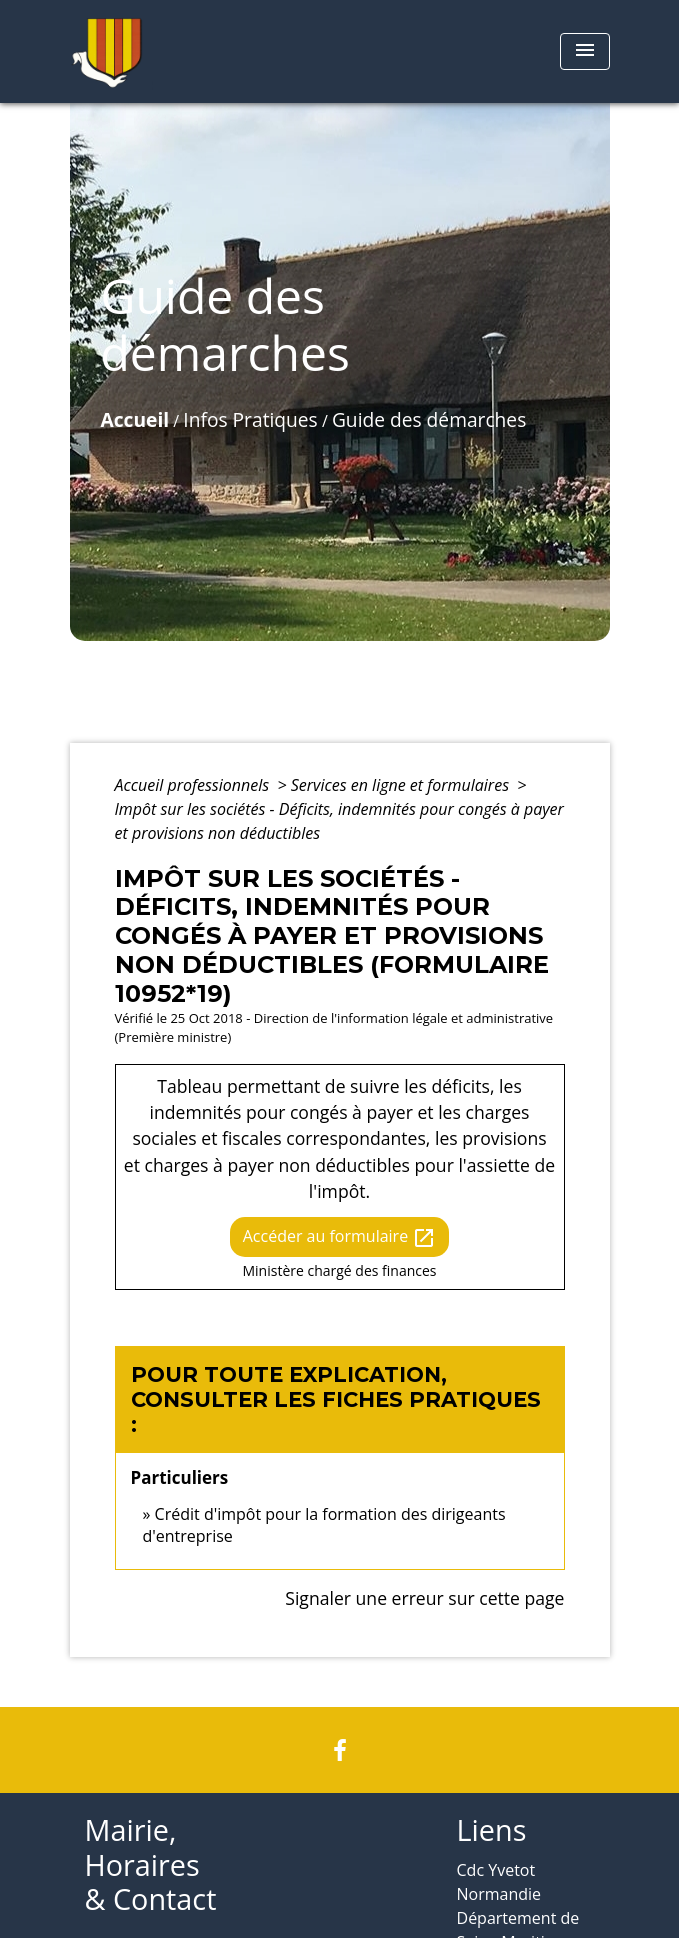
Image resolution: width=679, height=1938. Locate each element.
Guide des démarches (429, 419)
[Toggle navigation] (585, 51)
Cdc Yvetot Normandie (499, 1882)
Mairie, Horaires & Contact (151, 1865)
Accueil (135, 419)
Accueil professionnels (194, 785)
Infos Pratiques (250, 419)
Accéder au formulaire (340, 1237)
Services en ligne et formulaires (402, 785)
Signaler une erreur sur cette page (424, 1598)
